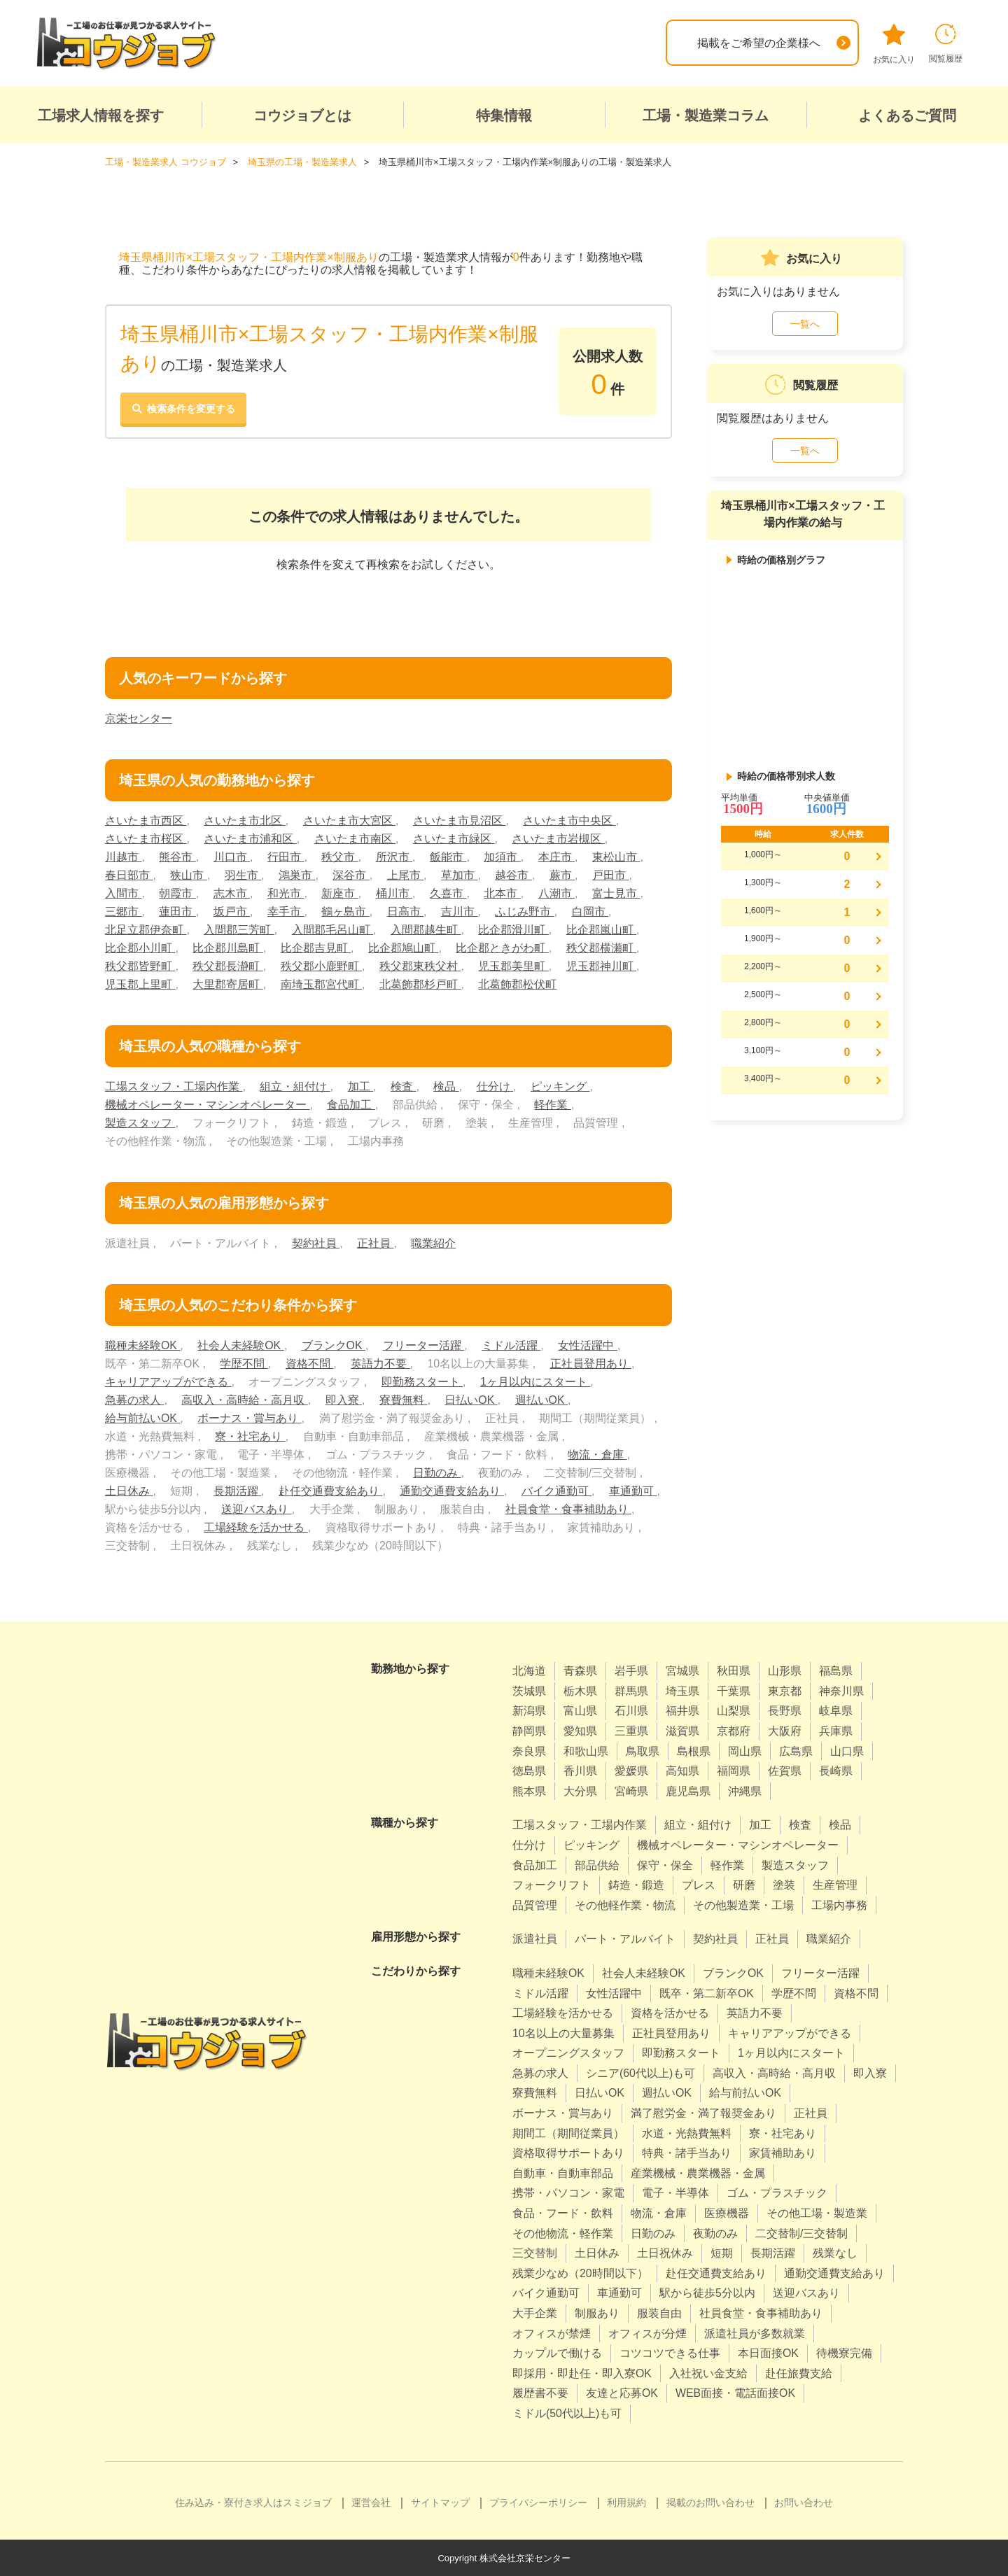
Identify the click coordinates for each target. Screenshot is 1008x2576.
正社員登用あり (590, 1363)
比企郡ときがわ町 (502, 947)
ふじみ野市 (525, 911)
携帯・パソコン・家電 (568, 2193)
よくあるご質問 (907, 115)
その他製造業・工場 (743, 1904)
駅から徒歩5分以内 (707, 2293)
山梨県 (733, 1711)
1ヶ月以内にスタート (535, 1381)
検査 (403, 1086)
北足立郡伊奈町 (145, 929)
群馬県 (631, 1690)
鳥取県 (642, 1751)
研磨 (744, 1884)
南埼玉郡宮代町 (321, 984)
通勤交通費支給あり (451, 1490)
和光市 (285, 893)
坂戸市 (232, 911)
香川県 (580, 1770)
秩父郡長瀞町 (227, 965)
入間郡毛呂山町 (332, 929)
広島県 (796, 1751)
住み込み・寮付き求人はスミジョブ (253, 2501)
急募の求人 (134, 1399)
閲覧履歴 (945, 44)
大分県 (580, 1790)
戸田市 (610, 874)
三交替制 (534, 2252)
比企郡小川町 (140, 947)
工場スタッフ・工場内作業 (173, 1086)
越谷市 (514, 874)
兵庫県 (836, 1730)
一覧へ (805, 323)
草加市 (459, 874)
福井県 (682, 1711)
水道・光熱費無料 (687, 2133)
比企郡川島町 (227, 947)
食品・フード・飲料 (562, 2212)
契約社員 (316, 1242)
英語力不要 (380, 1363)
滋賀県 (682, 1730)
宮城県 (682, 1670)
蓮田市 (177, 911)
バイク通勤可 (557, 1490)
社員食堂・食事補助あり (568, 1508)
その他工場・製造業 (816, 2212)
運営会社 (371, 2501)
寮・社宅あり (250, 1436)
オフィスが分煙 (647, 2333)
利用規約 (626, 2501)
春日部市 (129, 874)
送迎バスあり (256, 1508)
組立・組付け (295, 1086)
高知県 (682, 1770)
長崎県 (836, 1770)
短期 (721, 2252)
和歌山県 (586, 1751)
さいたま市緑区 (453, 838)
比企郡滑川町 (513, 929)
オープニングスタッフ (568, 2052)
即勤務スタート (422, 1381)
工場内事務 (839, 1904)
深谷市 (350, 874)
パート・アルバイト (625, 1938)
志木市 (232, 893)
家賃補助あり (782, 2152)
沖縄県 (745, 1790)
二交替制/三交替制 (801, 2233)
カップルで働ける (557, 2352)
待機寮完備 (844, 2352)
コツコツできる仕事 (670, 2352)
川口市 (232, 856)
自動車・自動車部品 (562, 2173)
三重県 (631, 1730)
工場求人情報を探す (101, 115)
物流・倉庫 (597, 1454)
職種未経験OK (143, 1345)
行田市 (285, 856)
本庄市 (556, 856)
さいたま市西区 (145, 820)
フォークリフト (551, 1884)
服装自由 (659, 2312)
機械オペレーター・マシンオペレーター (207, 1104)
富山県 (580, 1711)
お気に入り (894, 44)
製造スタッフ (140, 1122)
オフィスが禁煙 (551, 2333)
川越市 (123, 856)
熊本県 (529, 1790)
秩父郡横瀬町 (601, 947)
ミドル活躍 (511, 1345)
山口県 (847, 1751)
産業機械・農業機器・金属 (698, 2173)
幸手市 (285, 911)
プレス (698, 1884)
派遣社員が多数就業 (754, 2333)
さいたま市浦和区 (250, 838)
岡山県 (745, 1751)
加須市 (502, 856)
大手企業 (534, 2312)
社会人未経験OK (240, 1345)
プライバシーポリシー (538, 2501)
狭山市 (188, 874)
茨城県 (529, 1690)
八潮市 (556, 893)
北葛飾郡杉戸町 (420, 984)
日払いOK (471, 1399)
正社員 (375, 1242)
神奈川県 (841, 1690)
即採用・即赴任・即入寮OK (582, 2373)
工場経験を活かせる (255, 1527)
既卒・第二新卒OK (706, 1993)
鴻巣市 (297, 874)
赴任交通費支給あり (330, 1490)
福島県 (836, 1670)
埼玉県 (682, 1690)
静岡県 (529, 1730)
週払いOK (541, 1399)
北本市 (502, 893)
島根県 (693, 1751)
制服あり (597, 2312)
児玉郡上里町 (140, 984)
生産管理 (835, 1884)
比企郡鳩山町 (403, 947)
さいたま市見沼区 (459, 820)
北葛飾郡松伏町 (517, 984)
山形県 (785, 1670)
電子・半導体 (675, 2193)
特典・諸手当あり (687, 2152)
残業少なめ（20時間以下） (580, 2273)
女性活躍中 (588, 1345)
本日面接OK (768, 2352)
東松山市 (616, 856)
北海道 (529, 1670)
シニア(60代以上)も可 (640, 2072)
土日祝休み (665, 2252)
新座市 (339, 893)
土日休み (129, 1490)
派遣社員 (534, 1938)
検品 (445, 1086)
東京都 (785, 1690)
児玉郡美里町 (513, 965)
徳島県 (529, 1770)
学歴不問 (243, 1363)
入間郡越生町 (426, 929)
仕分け (495, 1086)
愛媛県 (631, 1770)
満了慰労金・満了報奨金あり (703, 2112)
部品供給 (597, 1865)
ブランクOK (334, 1345)
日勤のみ (437, 1472)
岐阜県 (836, 1711)
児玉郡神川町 (601, 965)
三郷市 (123, 911)
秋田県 (733, 1670)
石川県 (631, 1711)
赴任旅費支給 (798, 2373)
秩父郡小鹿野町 (321, 965)
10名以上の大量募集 (563, 2033)
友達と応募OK (622, 2393)
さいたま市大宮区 (349, 820)
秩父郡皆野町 (140, 965)
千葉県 (733, 1690)
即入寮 (344, 1399)
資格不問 (309, 1363)
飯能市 (448, 856)
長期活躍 (237, 1490)
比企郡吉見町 (316, 947)
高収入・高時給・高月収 (244, 1399)
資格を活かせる (670, 2012)
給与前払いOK (143, 1417)
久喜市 (448, 893)
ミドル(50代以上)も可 (567, 2413)
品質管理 (534, 1904)
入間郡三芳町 (239, 929)
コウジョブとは (302, 115)
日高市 (405, 911)
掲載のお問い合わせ (710, 2501)
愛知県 (580, 1730)
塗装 (784, 1884)
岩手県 (631, 1670)
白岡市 (590, 911)
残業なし (835, 2252)
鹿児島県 (688, 1790)
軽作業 (552, 1104)
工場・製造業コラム (706, 115)
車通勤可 (633, 1490)
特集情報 (504, 115)
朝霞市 (177, 893)
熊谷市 (177, 856)
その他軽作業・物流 (625, 1904)
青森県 (580, 1670)
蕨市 (562, 874)
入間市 (123, 893)
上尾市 (405, 874)
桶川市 (394, 893)
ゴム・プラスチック (777, 2193)
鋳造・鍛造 (636, 1884)
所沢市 (394, 856)
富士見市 (616, 893)
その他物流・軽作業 (562, 2233)
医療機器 (726, 2212)
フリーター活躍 (423, 1345)
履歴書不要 (540, 2393)
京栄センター (138, 718)
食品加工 (350, 1104)
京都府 (733, 1730)
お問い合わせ (803, 2501)
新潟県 (529, 1711)
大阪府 (785, 1730)
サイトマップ (440, 2501)
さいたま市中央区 (569, 820)
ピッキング (560, 1086)
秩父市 (339, 856)
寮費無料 (403, 1399)
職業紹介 (433, 1242)
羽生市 (243, 874)
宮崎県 (631, 1790)
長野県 (785, 1711)
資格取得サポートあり (568, 2152)
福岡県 (733, 1770)
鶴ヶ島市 (345, 911)
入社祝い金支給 (708, 2373)
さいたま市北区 (244, 820)
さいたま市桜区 (145, 838)
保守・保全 (665, 1865)
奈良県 (529, 1751)
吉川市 (459, 911)
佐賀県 (785, 1770)
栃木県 (580, 1690)
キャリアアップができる (168, 1381)
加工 (360, 1086)
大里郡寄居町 (227, 984)
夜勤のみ (715, 2233)
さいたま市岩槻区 (558, 838)
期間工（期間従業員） (568, 2133)
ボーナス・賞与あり (249, 1417)
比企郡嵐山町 (601, 929)
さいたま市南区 (355, 838)
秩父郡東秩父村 (420, 965)
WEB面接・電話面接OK (736, 2393)
